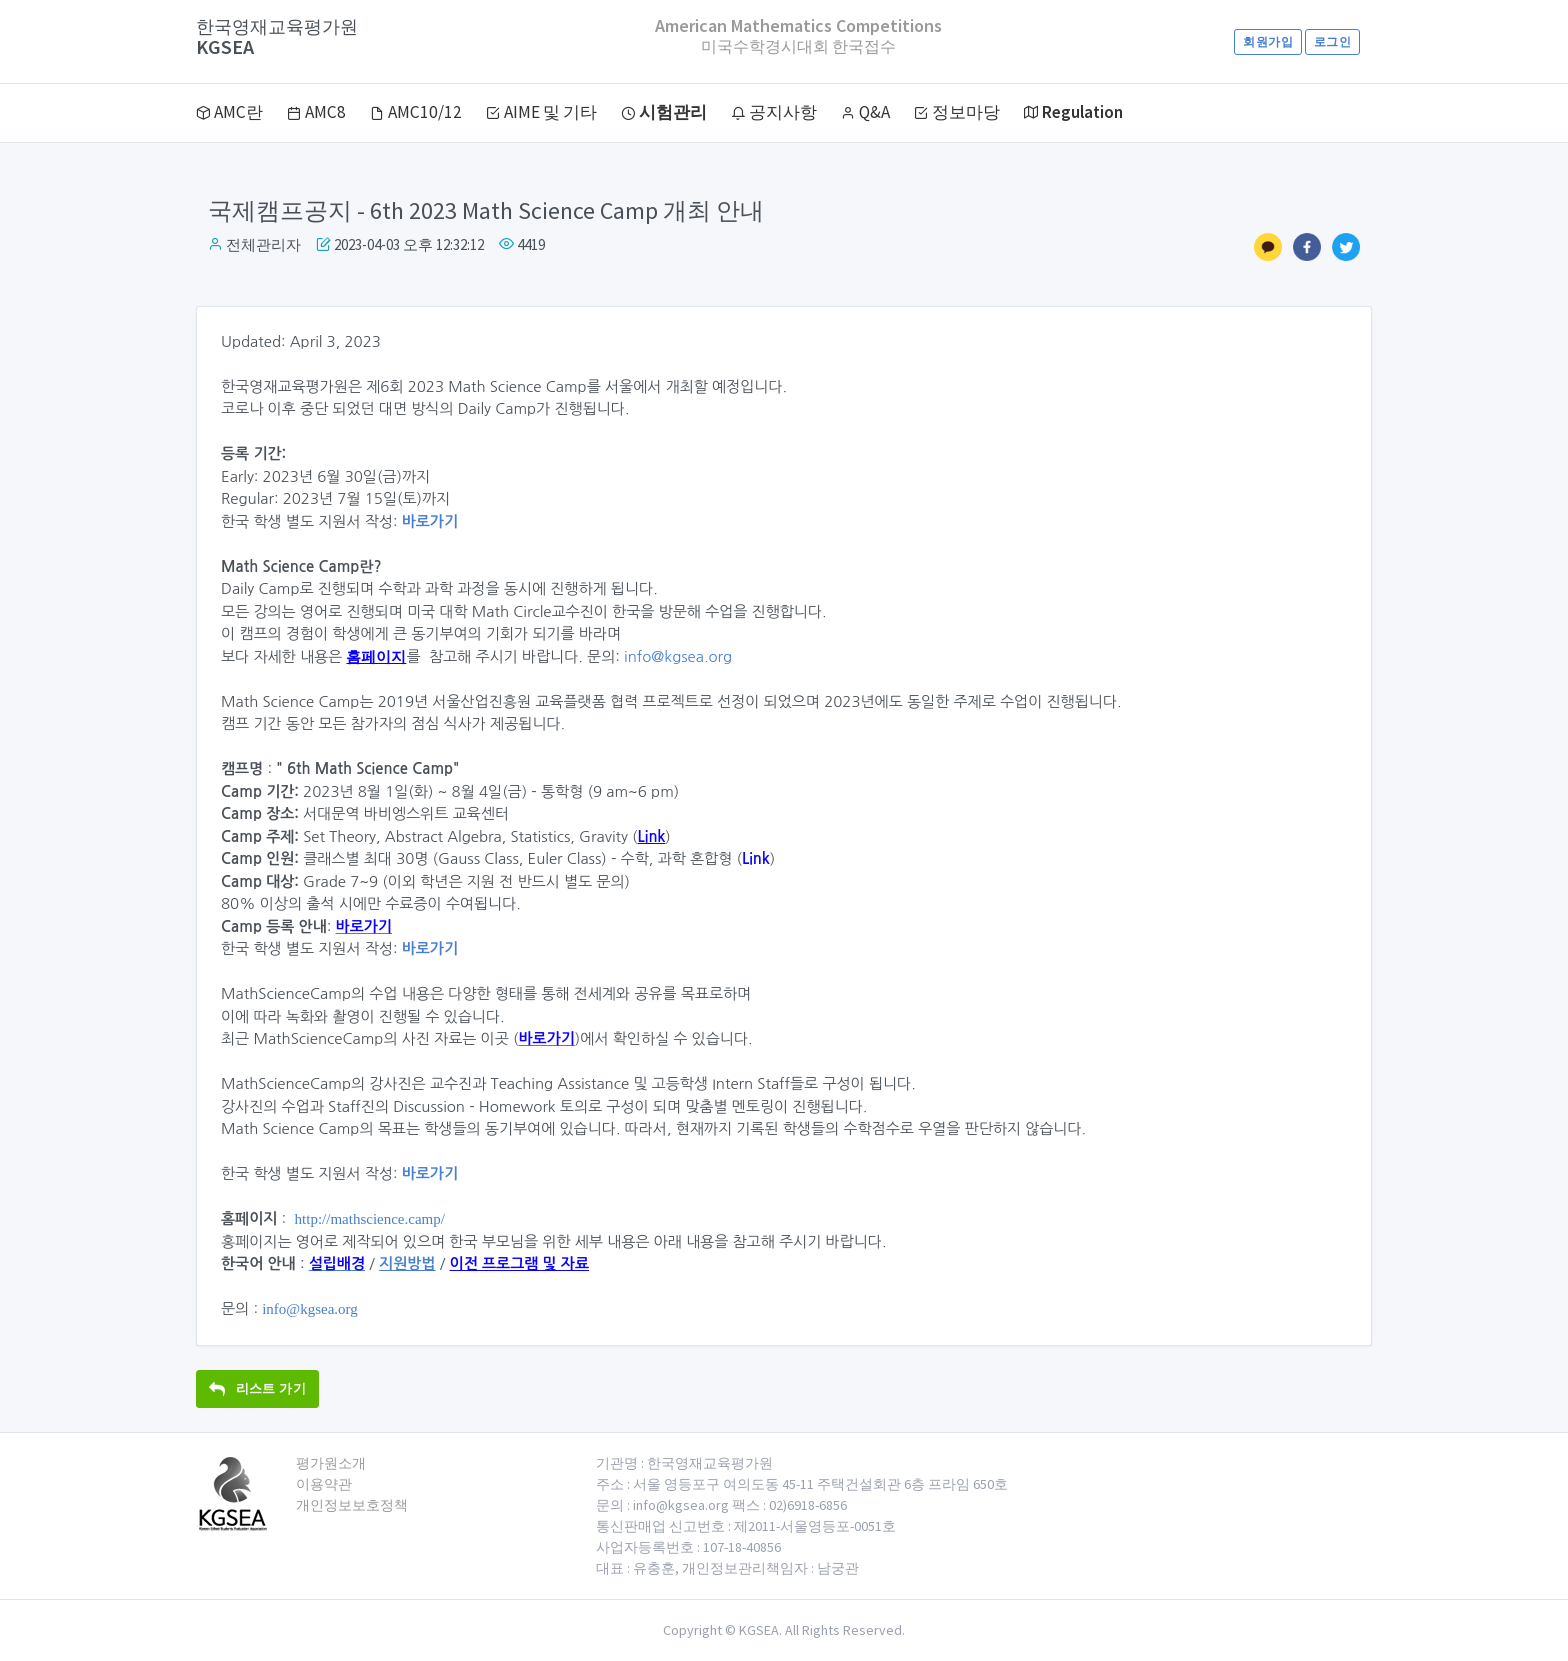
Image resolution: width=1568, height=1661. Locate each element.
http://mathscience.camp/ (370, 1219)
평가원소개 (331, 1463)
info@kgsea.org (678, 656)
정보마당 (957, 112)
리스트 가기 (257, 1388)
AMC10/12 (416, 112)
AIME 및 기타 (541, 112)
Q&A (865, 112)
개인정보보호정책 (352, 1505)
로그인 (1332, 41)
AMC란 (229, 112)
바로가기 (430, 521)
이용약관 (324, 1484)
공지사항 (774, 112)
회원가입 (1267, 41)
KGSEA (277, 37)
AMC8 (316, 112)
